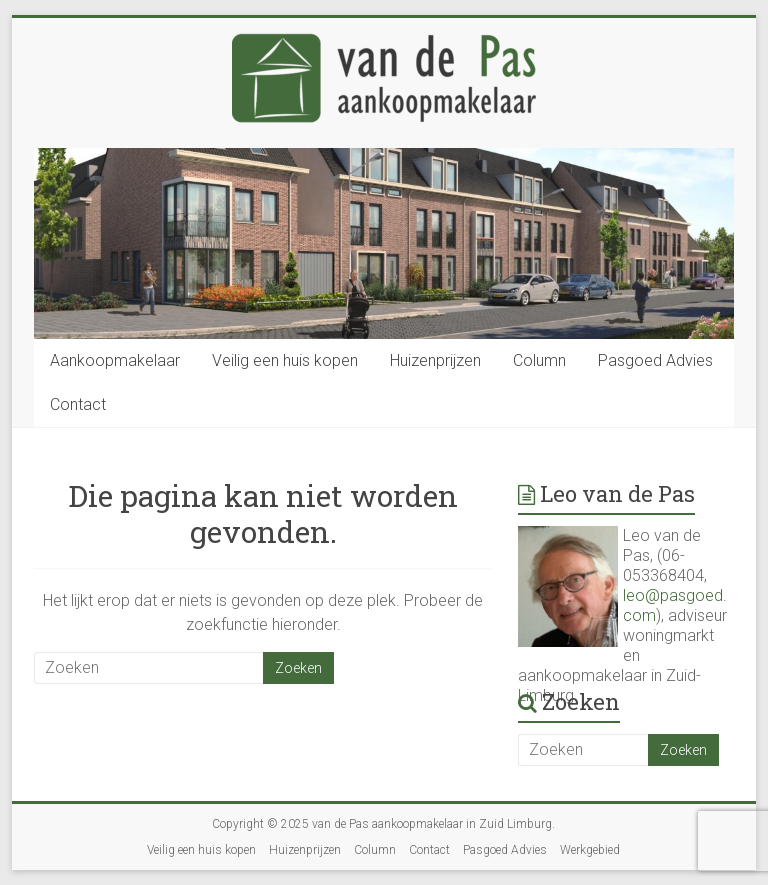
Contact (78, 404)
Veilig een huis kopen (285, 360)
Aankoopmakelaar (115, 360)
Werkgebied (590, 850)
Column (539, 360)
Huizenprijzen (435, 360)
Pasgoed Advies (655, 360)
